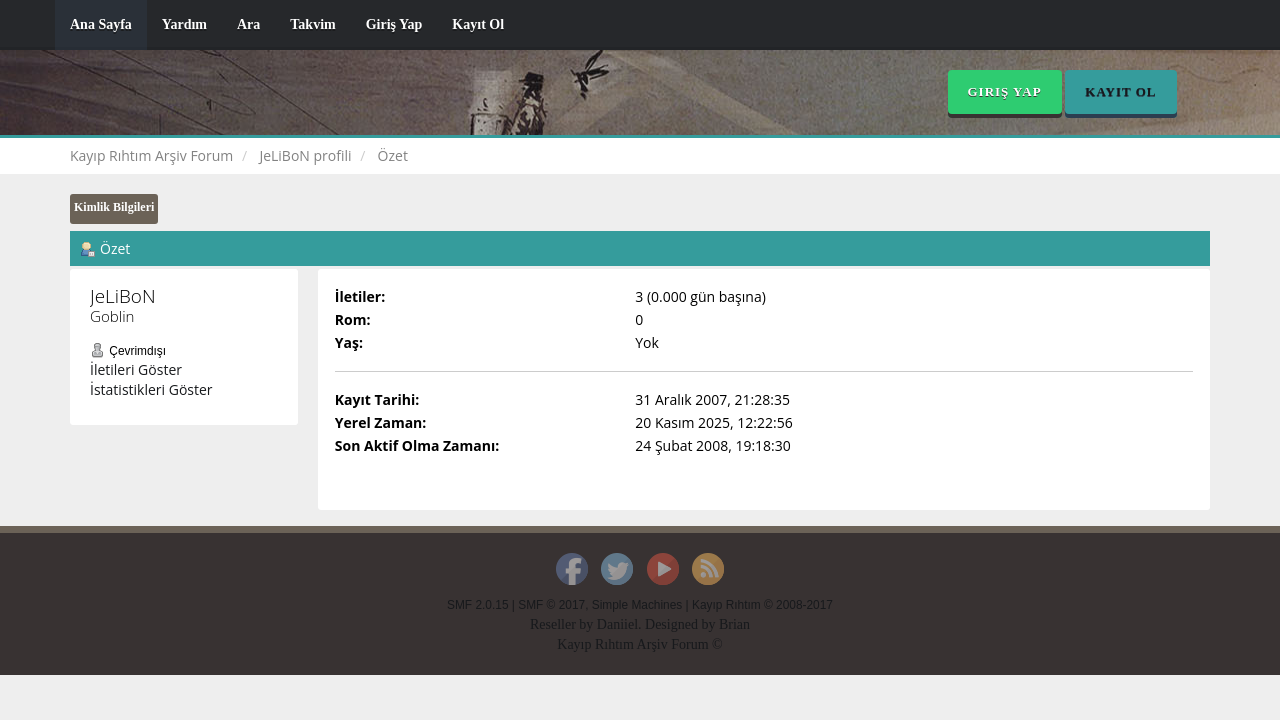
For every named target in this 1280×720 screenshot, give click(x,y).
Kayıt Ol (478, 24)
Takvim (312, 24)
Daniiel (617, 624)
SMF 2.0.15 (477, 605)
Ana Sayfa (101, 24)
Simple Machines (637, 605)
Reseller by (563, 624)
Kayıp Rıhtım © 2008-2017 (762, 605)
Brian (734, 624)
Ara (248, 24)
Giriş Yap (394, 24)
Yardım (184, 24)
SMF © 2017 (551, 605)
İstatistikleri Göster (151, 389)
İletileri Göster (136, 369)
